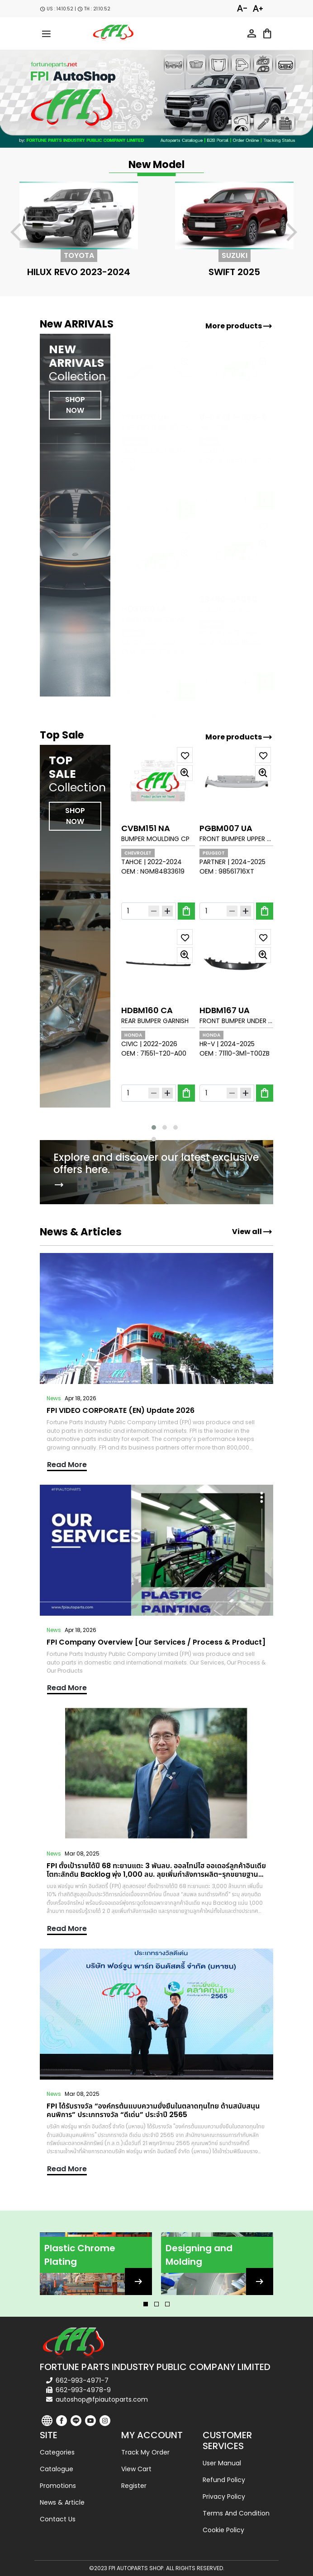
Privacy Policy (224, 2496)
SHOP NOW (75, 816)
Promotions (58, 2485)
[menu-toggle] (46, 33)
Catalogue (56, 2468)
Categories (57, 2452)
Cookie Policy (223, 2529)
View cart (136, 2468)
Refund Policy (224, 2479)
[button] (153, 1127)
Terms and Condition (236, 2513)
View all (252, 1232)
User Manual (222, 2463)
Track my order (145, 2452)
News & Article (62, 2502)
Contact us (58, 2519)
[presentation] (21, 233)
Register (134, 2485)
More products (239, 326)
